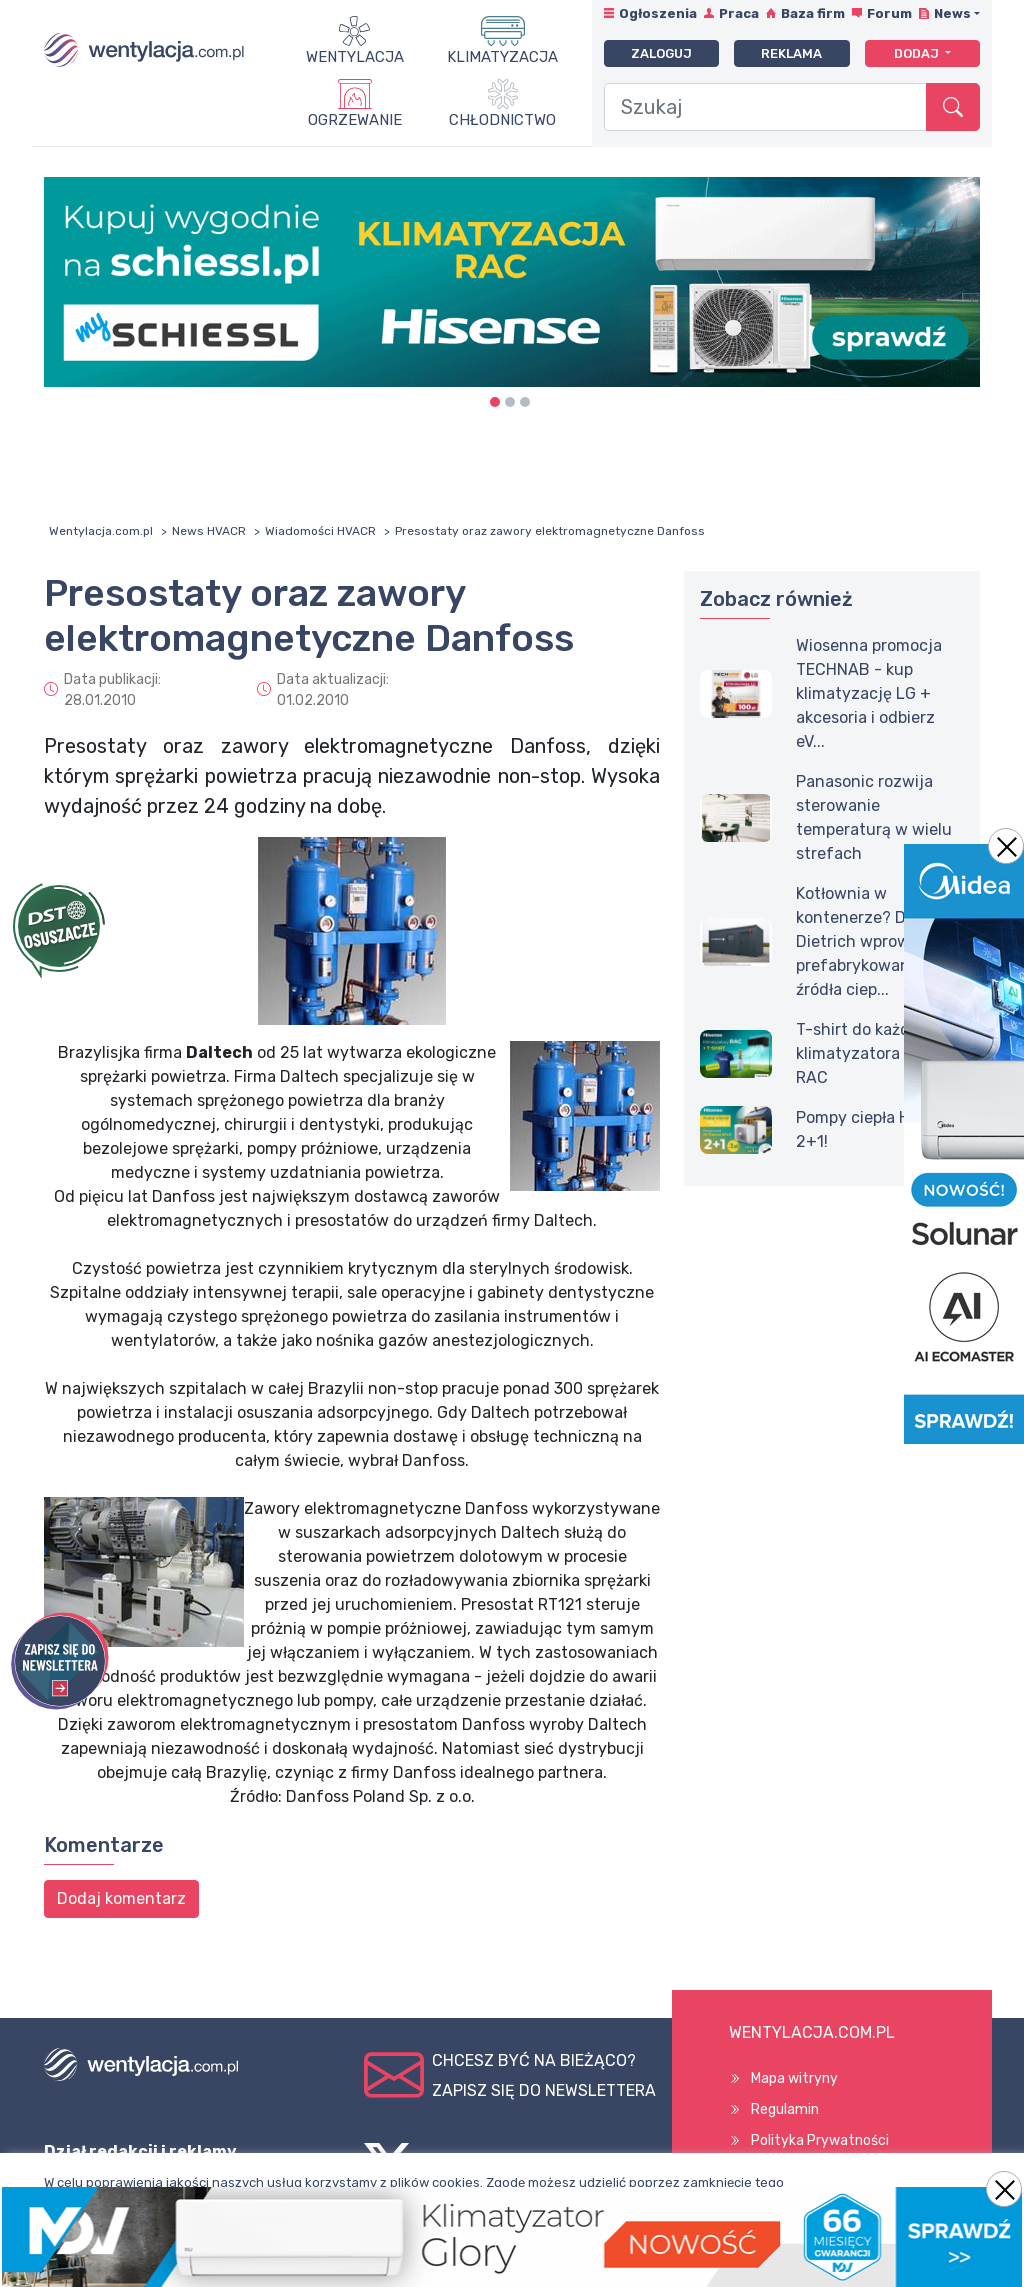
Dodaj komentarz (121, 1898)
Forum (889, 13)
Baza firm (813, 13)
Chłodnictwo (502, 120)
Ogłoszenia (658, 13)
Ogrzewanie (355, 120)
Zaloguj (661, 53)
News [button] (952, 13)
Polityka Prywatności (820, 2140)
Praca (739, 13)
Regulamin (785, 2109)
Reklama (791, 53)
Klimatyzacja (502, 57)
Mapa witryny (794, 2078)
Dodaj (918, 53)
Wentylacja (355, 57)
